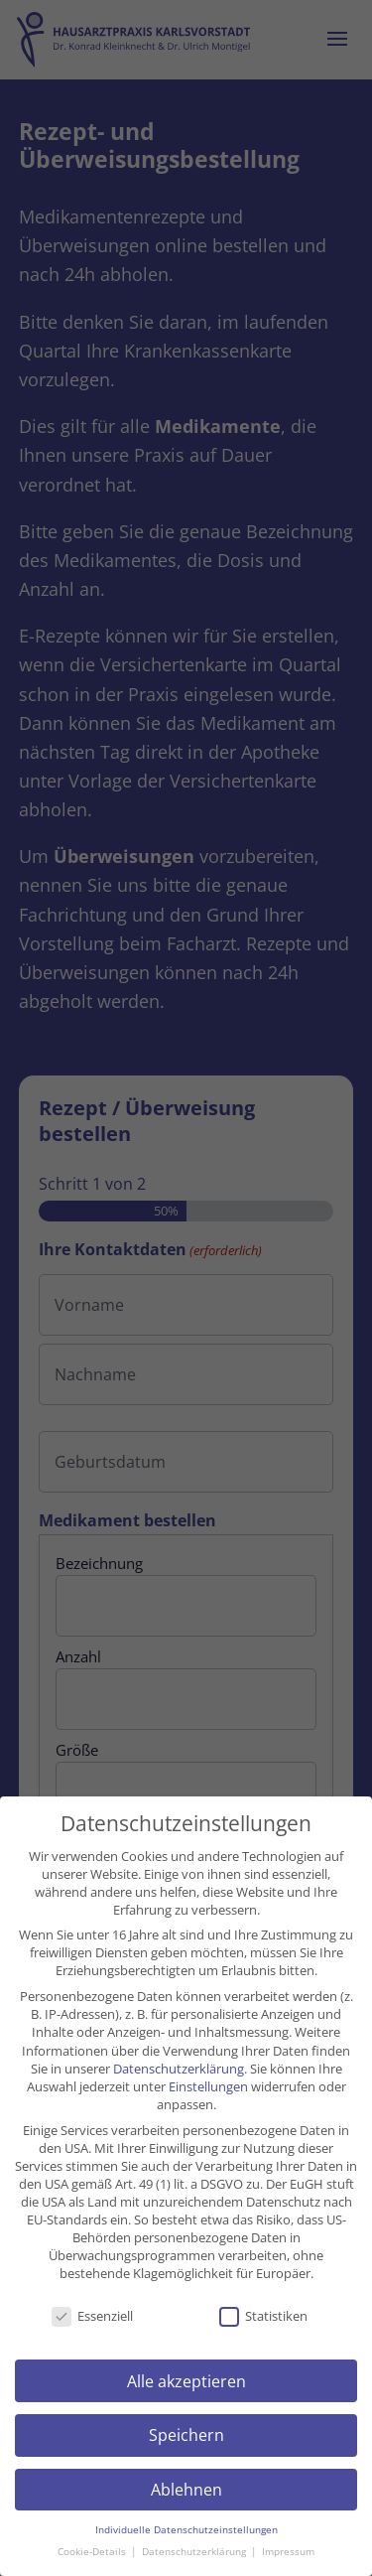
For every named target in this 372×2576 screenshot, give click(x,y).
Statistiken (263, 2316)
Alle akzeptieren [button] (186, 2381)
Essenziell (92, 2316)
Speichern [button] (186, 2435)
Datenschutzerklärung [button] (195, 2551)
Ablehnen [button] (186, 2490)
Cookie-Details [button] (93, 2551)
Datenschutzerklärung (178, 2068)
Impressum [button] (288, 2551)
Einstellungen (208, 2086)
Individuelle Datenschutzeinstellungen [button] (186, 2529)
